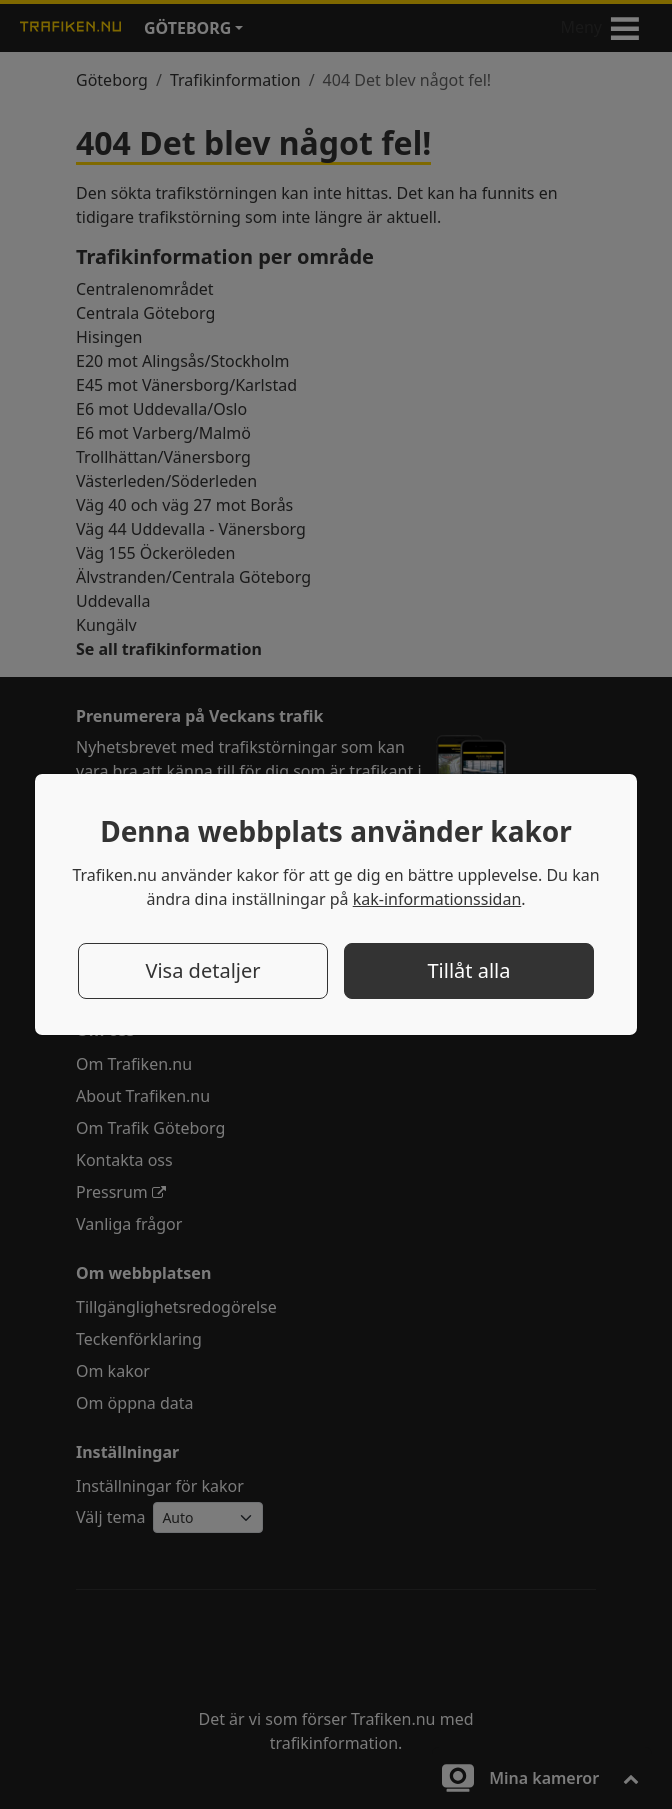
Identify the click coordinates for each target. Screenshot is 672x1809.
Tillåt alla (468, 970)
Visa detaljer (202, 970)
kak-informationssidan (437, 899)
